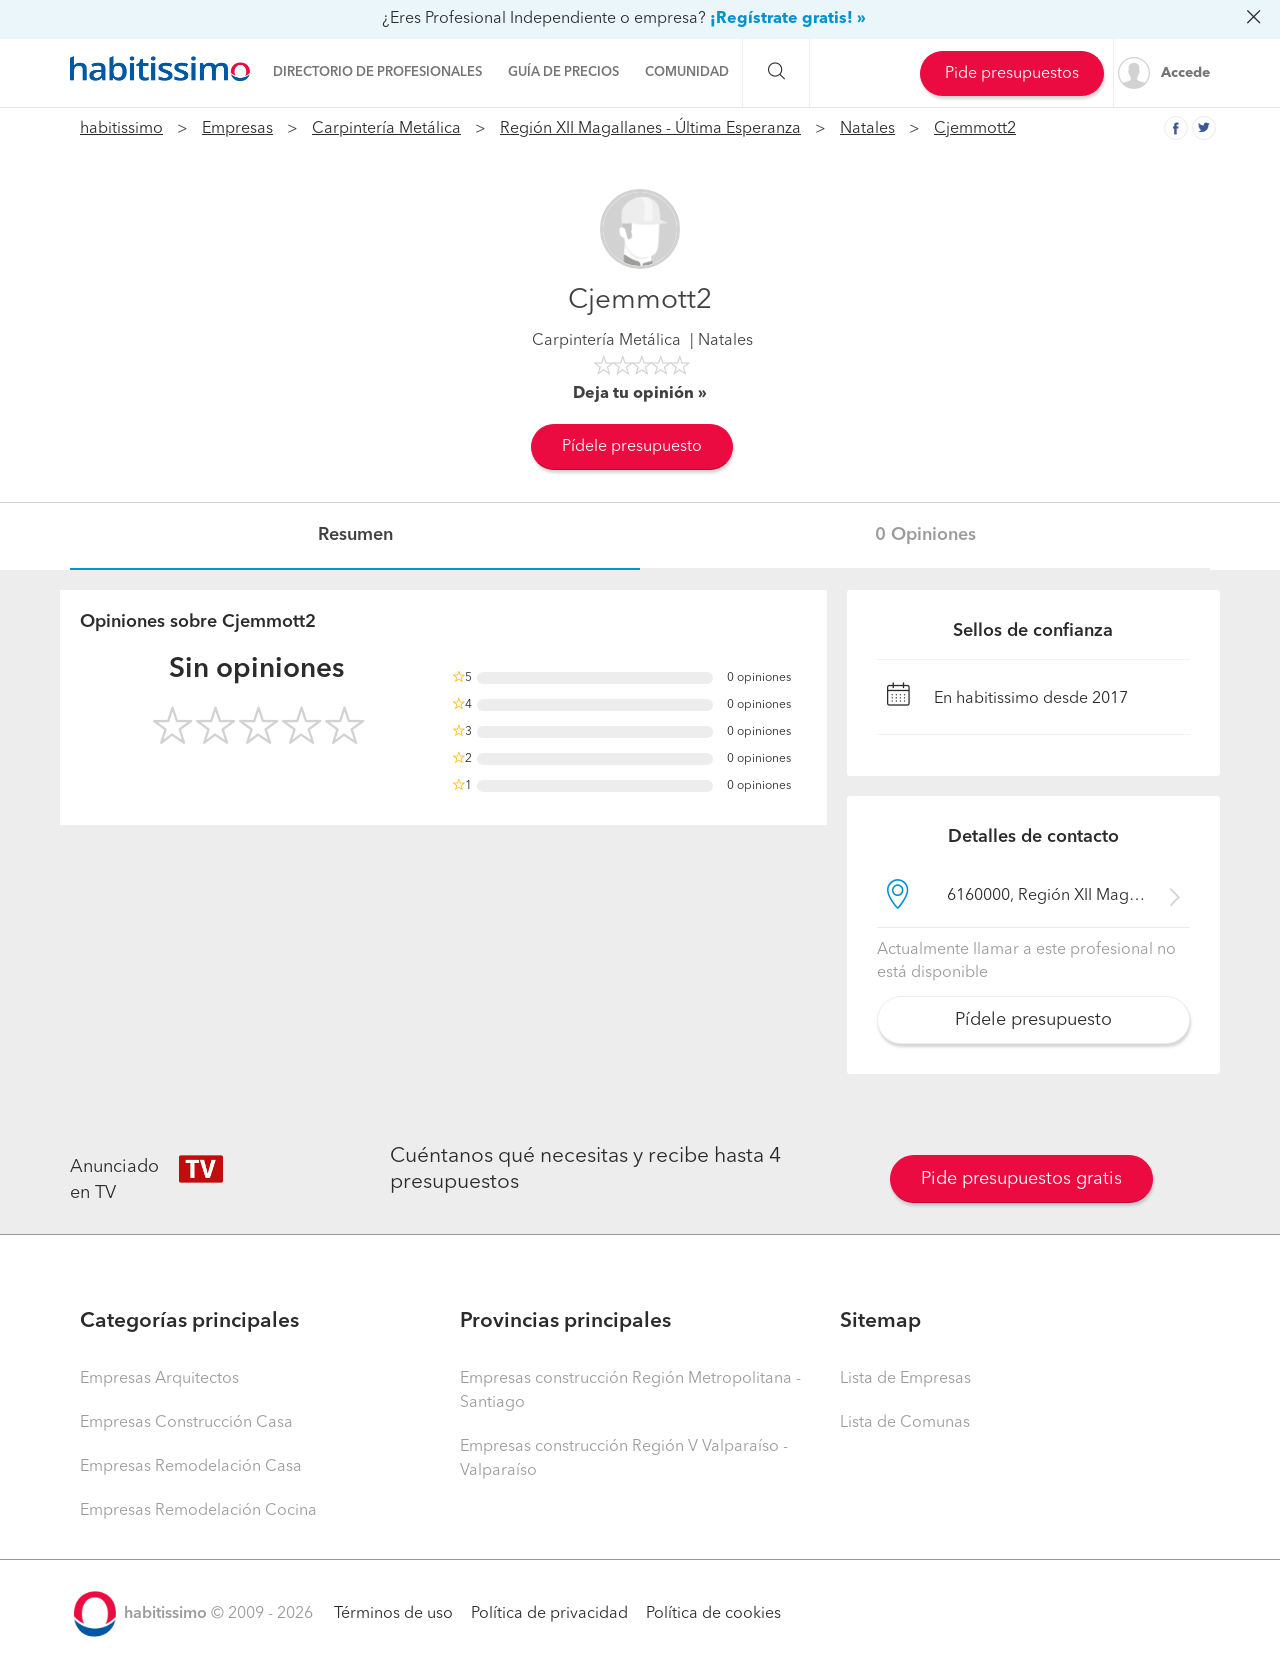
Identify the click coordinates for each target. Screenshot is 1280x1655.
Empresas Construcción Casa (186, 1423)
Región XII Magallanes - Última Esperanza (650, 129)
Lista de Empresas (905, 1379)
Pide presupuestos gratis (1021, 1179)
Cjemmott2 (975, 129)
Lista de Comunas (905, 1423)
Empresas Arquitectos (159, 1379)
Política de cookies (713, 1614)
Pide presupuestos (1012, 74)
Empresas (237, 129)
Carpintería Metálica (386, 129)
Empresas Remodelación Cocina (198, 1511)
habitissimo (121, 129)
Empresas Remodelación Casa (191, 1467)
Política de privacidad (549, 1614)
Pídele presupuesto (632, 447)
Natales (867, 129)
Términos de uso (393, 1614)
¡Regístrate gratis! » (788, 19)
